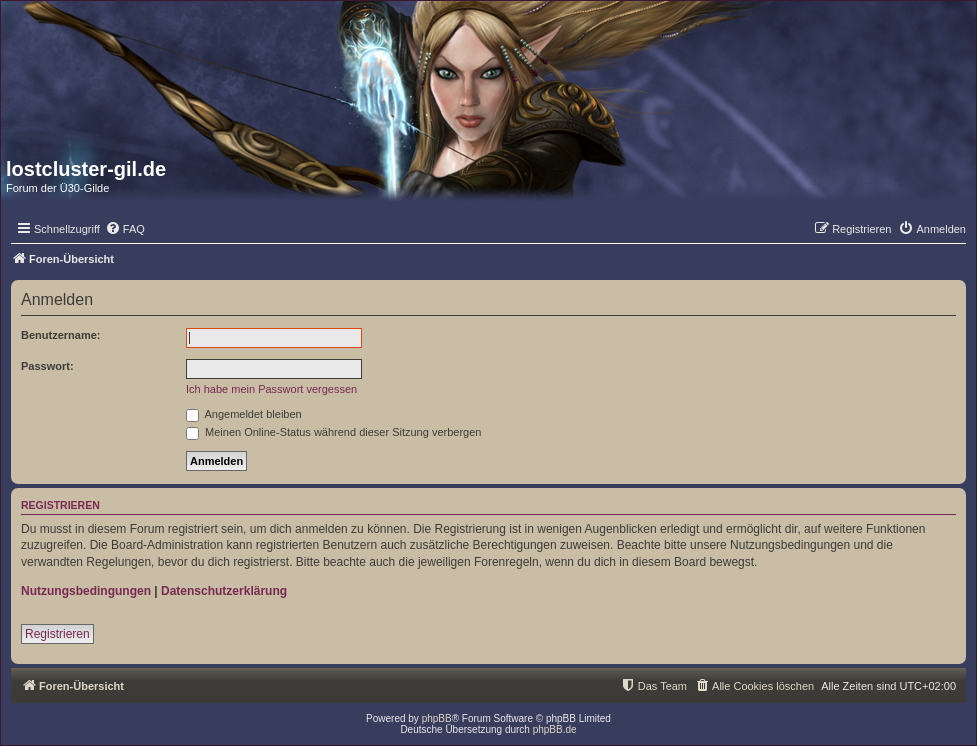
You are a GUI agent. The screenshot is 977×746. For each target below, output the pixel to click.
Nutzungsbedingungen (86, 591)
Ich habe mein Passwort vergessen (271, 389)
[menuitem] (125, 229)
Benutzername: (60, 335)
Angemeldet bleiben (244, 414)
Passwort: (47, 366)
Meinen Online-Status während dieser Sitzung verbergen (333, 432)
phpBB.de (555, 729)
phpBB (437, 718)
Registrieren (57, 634)
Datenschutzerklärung (224, 591)
